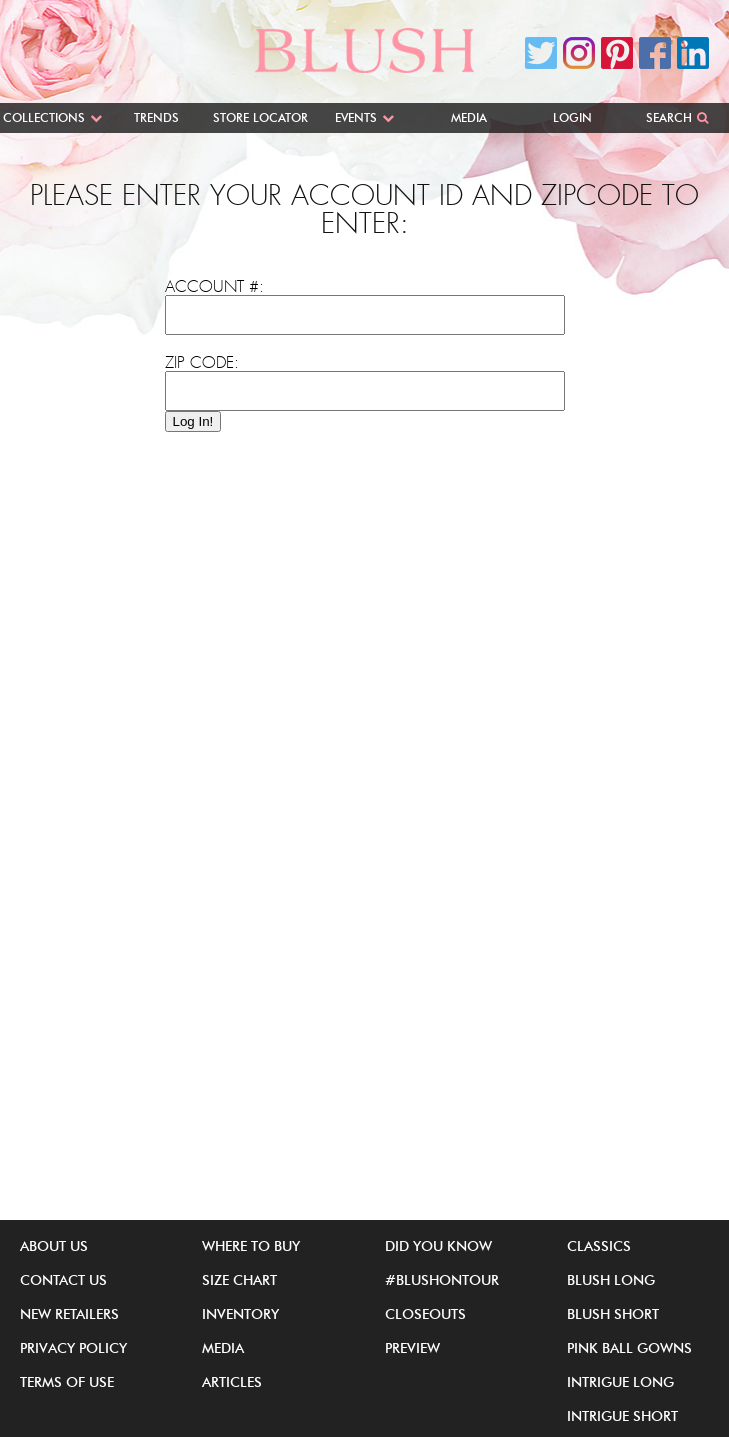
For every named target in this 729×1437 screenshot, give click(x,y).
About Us (54, 1246)
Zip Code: (202, 363)
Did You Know (438, 1246)
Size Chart (239, 1280)
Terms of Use (67, 1382)
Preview (412, 1348)
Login (572, 117)
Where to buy (251, 1246)
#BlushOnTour (442, 1280)
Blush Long (611, 1280)
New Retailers (69, 1314)
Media (469, 117)
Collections (44, 117)
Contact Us (63, 1280)
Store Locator (260, 117)
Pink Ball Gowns (629, 1348)
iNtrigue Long (620, 1382)
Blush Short (613, 1314)
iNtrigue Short (622, 1416)
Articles (232, 1382)
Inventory (240, 1314)
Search (669, 117)
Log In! (193, 421)
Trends (156, 117)
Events (356, 117)
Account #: (214, 287)
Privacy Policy (73, 1348)
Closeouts (425, 1314)
